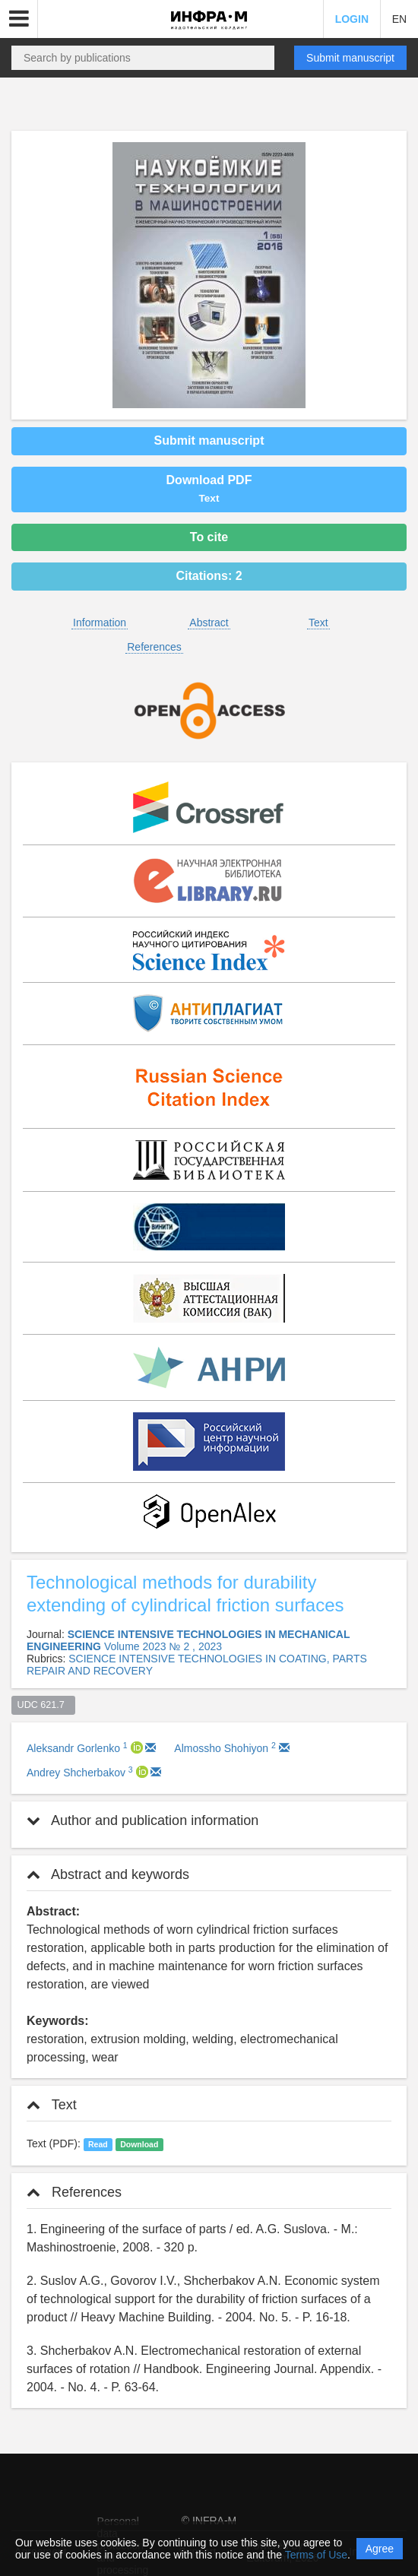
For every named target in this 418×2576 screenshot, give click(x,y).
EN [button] (399, 19)
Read (98, 2144)
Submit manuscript (350, 58)
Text (318, 622)
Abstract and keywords (108, 1874)
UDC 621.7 (43, 1705)
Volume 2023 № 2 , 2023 (163, 1646)
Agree (380, 2549)
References (154, 647)
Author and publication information (142, 1820)
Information (99, 622)
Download (139, 2144)
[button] (19, 19)
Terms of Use (316, 2555)
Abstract (208, 622)
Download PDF (209, 489)
